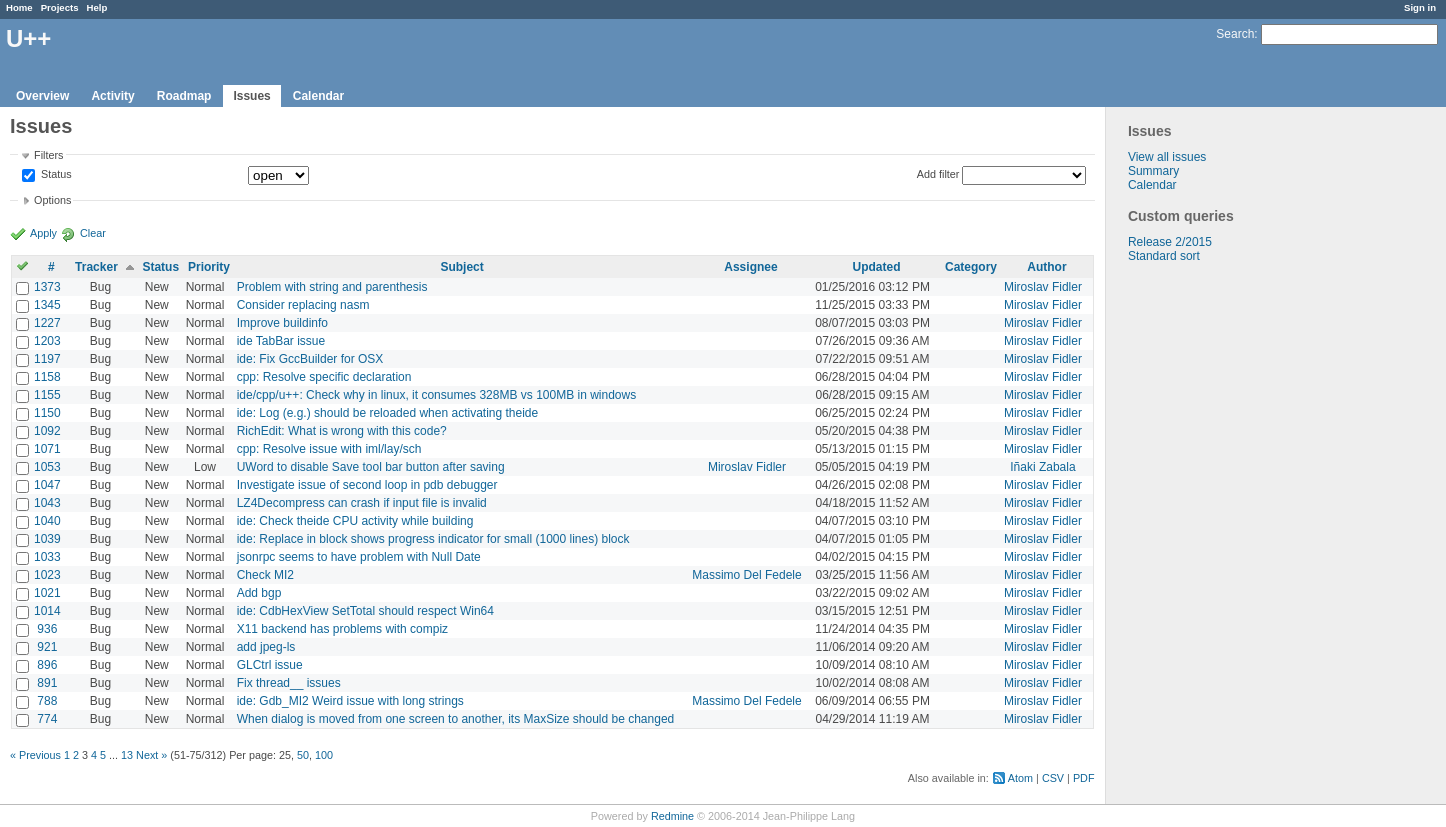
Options (52, 200)
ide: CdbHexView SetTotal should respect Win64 (365, 611)
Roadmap (184, 96)
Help (97, 7)
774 (47, 719)
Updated (877, 267)
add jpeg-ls (266, 647)
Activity (112, 96)
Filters (48, 155)
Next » (151, 755)
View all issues (1167, 157)
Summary (1153, 171)
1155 (47, 395)
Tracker (96, 267)
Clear (93, 233)
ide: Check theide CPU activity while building (355, 521)
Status (55, 175)
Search (1235, 34)
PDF (1084, 778)
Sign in (1420, 7)
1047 (47, 485)
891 (47, 683)
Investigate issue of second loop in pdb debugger (367, 485)
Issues (251, 96)
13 (127, 755)
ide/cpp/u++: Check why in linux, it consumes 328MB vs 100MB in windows (437, 395)
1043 (47, 503)
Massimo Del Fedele (746, 575)
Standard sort (1164, 256)
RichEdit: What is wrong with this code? (342, 431)
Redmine (672, 816)
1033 (47, 557)
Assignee (750, 267)
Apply (43, 233)
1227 (47, 323)
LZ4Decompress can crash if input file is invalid (362, 503)
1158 (47, 377)
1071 (47, 449)
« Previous (35, 755)
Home (19, 7)
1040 (47, 521)
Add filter (938, 174)
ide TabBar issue (281, 341)
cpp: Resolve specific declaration (324, 377)
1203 (47, 341)
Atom (1020, 778)
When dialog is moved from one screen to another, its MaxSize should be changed (456, 719)
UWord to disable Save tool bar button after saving (371, 467)
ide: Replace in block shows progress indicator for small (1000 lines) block (433, 539)
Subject (461, 267)
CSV (1053, 778)
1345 (47, 305)
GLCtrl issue (270, 665)
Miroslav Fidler (1043, 287)
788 (47, 701)
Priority (209, 267)
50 (303, 755)
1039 (47, 539)
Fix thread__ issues (289, 683)
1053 (47, 467)
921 (47, 647)
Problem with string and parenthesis (332, 287)
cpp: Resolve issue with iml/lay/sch (329, 449)
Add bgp (259, 593)
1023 (47, 575)
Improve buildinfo (282, 323)
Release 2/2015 (1170, 242)
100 (324, 755)
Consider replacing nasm (303, 305)
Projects (60, 7)
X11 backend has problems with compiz (342, 629)
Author (1046, 267)
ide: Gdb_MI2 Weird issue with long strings (350, 701)
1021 (47, 593)
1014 (47, 611)
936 (47, 629)
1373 (47, 287)
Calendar (318, 96)
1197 (47, 359)
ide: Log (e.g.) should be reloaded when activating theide (388, 413)
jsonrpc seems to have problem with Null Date (359, 557)
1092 (47, 431)
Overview (42, 96)
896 (47, 665)
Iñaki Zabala (1042, 467)
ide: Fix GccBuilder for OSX (310, 359)
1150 (47, 413)
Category (971, 267)
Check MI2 (265, 575)
